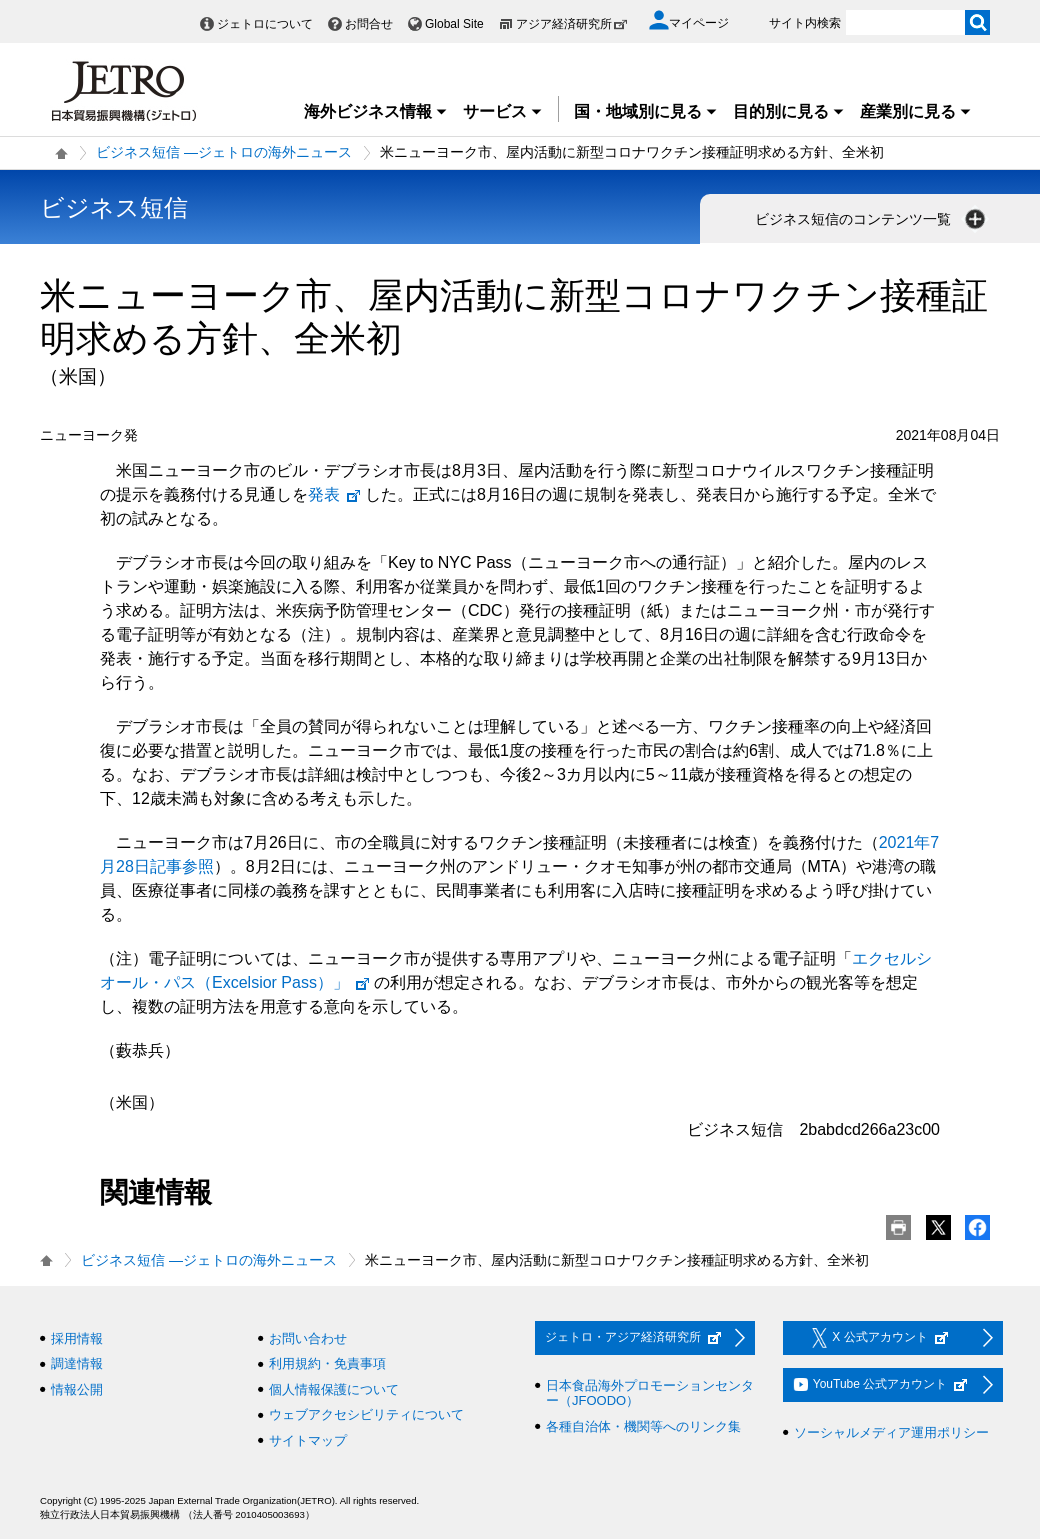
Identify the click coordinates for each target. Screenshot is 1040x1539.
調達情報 (77, 1363)
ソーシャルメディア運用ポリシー (891, 1432)
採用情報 (77, 1338)
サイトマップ (308, 1440)
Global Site (454, 24)
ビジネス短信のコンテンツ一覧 (872, 219)
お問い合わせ (308, 1338)
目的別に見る (789, 111)
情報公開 (77, 1389)
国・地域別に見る (646, 111)
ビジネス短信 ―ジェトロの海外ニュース (224, 152)
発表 (335, 494)
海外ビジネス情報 (376, 111)
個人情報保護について (334, 1389)
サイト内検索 (805, 23)
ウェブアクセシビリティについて (366, 1414)
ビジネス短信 (114, 207)
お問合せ (369, 24)
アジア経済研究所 (572, 24)
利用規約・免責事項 (327, 1363)
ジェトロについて (265, 24)
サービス (503, 111)
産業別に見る (916, 111)
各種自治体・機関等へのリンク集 (643, 1426)
